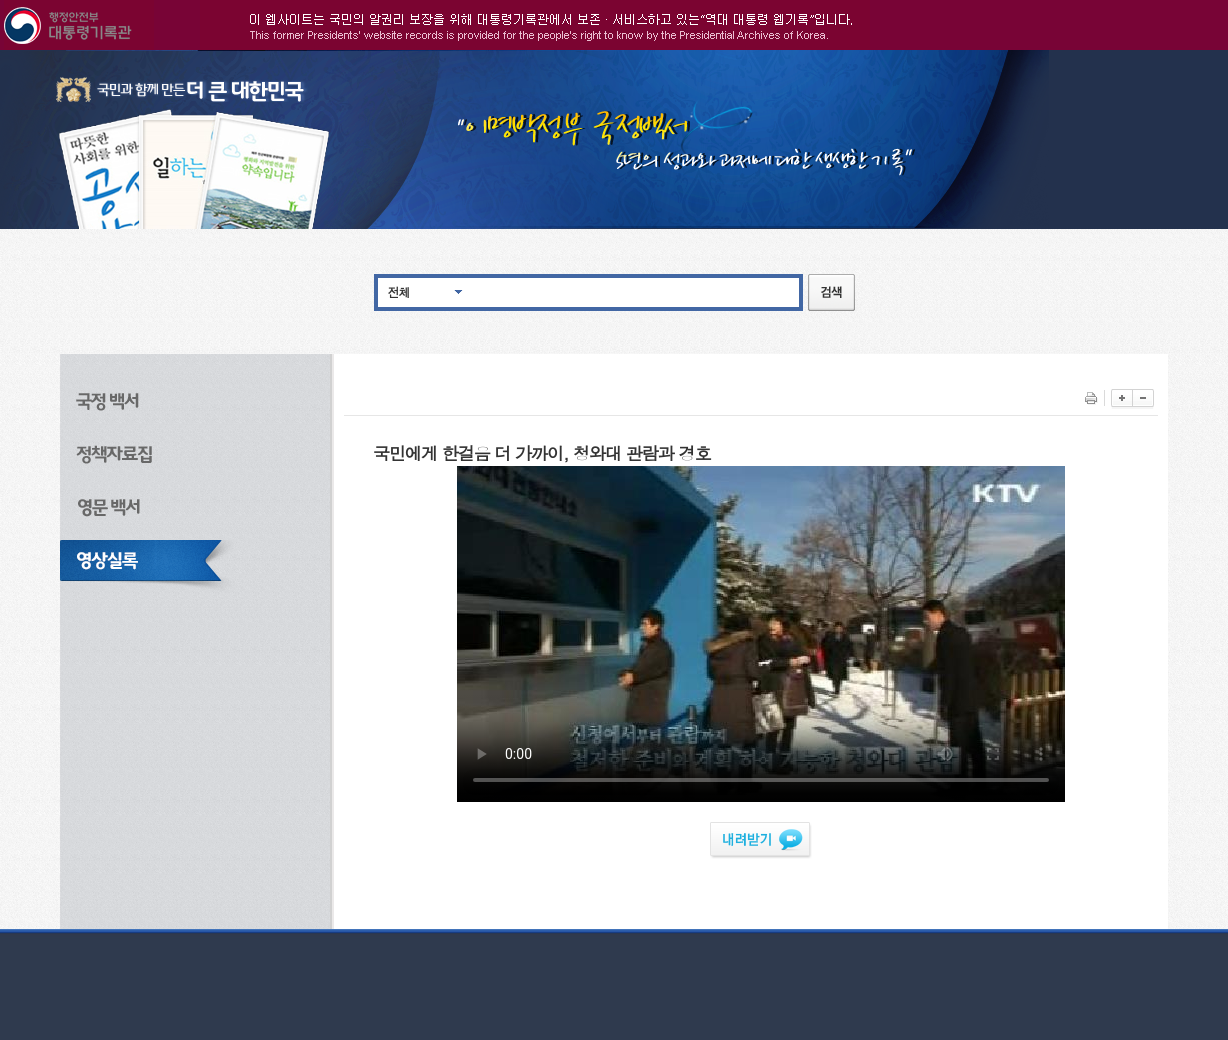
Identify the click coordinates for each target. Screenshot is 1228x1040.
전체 (399, 291)
